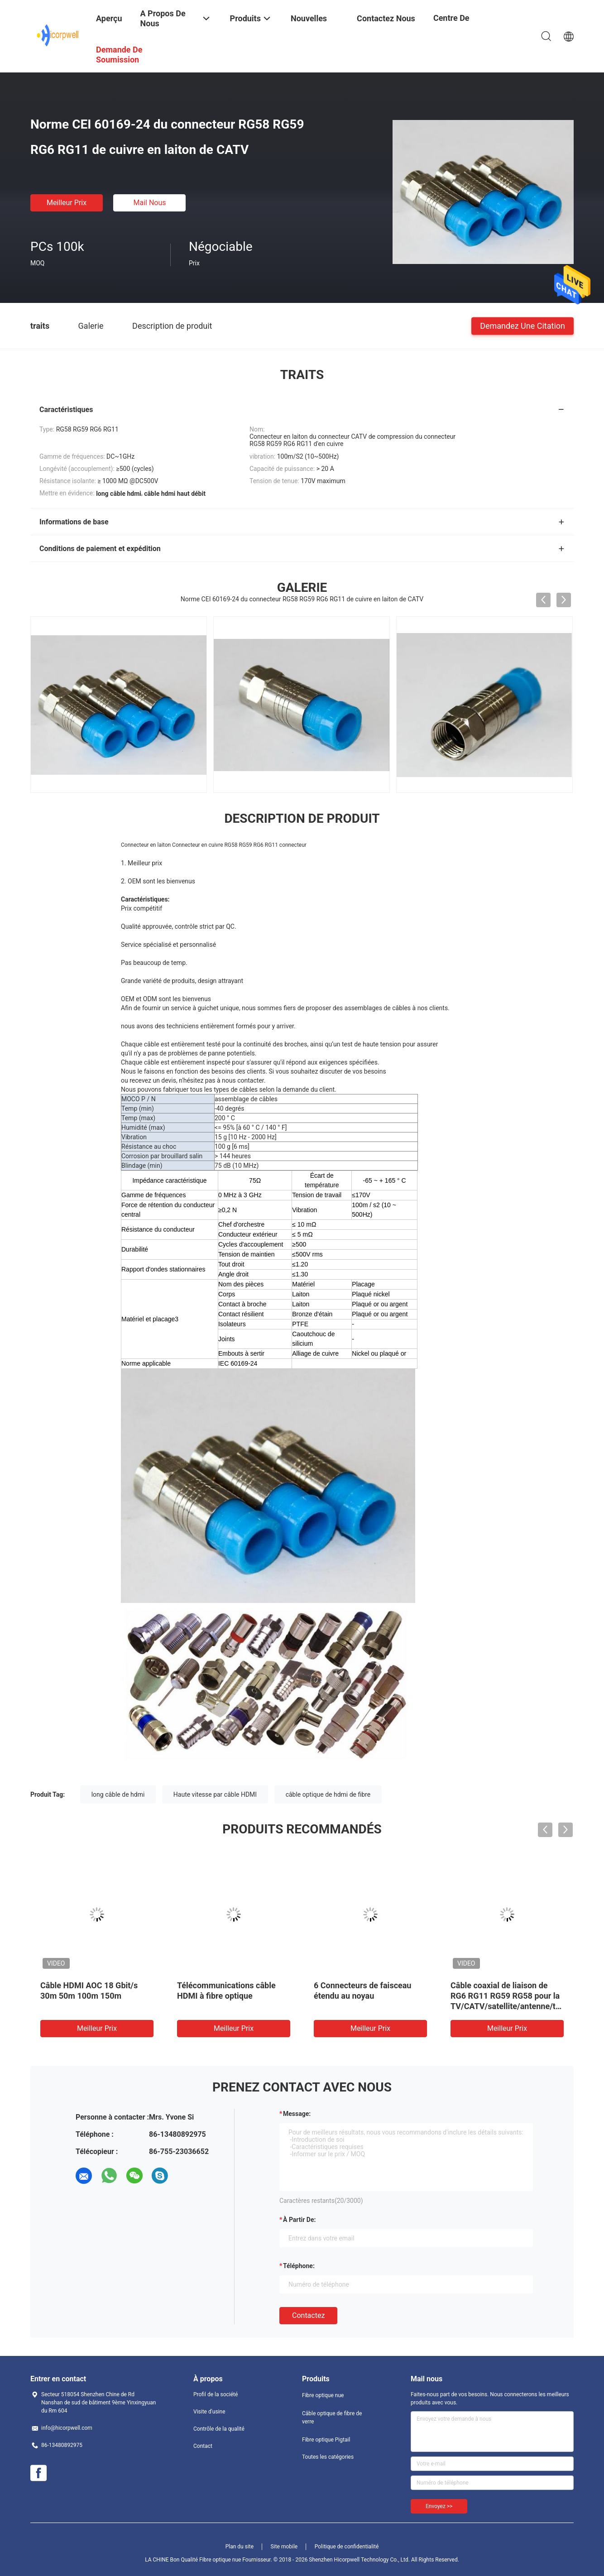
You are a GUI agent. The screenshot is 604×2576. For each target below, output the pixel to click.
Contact (202, 2446)
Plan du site (239, 2546)
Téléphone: (299, 2265)
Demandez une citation (522, 325)
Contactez (308, 2315)
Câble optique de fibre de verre (332, 2417)
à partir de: (299, 2219)
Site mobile (284, 2546)
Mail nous (149, 202)
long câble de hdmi (118, 1794)
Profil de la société (215, 2394)
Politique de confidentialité (347, 2546)
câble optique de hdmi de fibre (328, 1794)
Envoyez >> (439, 2506)
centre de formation (452, 24)
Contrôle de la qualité (218, 2429)
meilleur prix (66, 202)
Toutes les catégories (328, 2457)
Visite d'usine (209, 2411)
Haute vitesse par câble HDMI (215, 1794)
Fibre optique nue (323, 2395)
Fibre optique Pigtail (326, 2440)
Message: (297, 2113)
